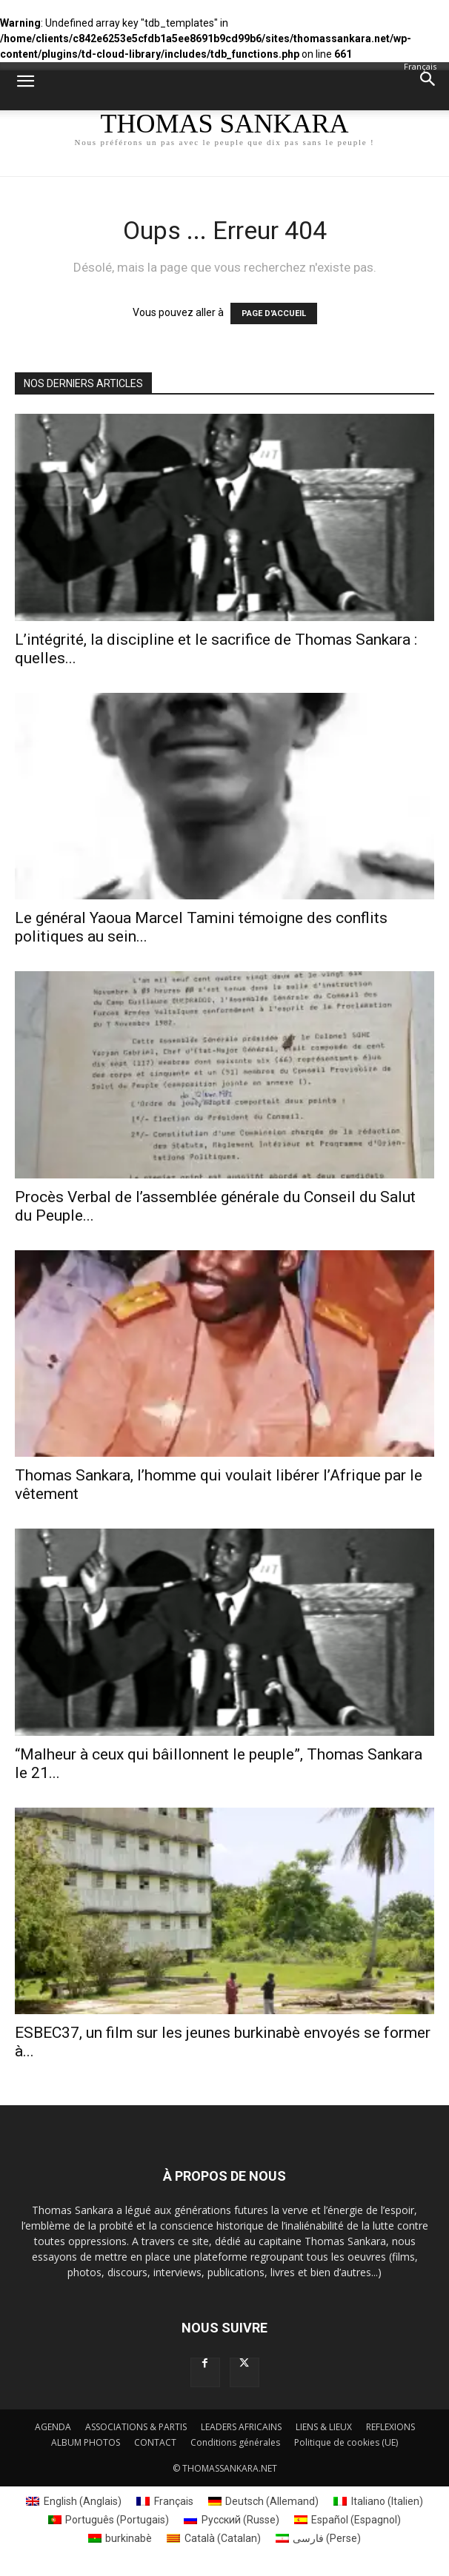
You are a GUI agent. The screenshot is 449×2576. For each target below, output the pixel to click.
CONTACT (155, 2442)
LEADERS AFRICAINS (241, 2427)
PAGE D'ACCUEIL (274, 313)
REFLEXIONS (390, 2427)
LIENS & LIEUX (324, 2427)
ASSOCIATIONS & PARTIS (136, 2427)
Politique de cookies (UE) (346, 2442)
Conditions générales (235, 2442)
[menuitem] (74, 2501)
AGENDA (53, 2427)
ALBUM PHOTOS (85, 2442)
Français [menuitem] (173, 2501)
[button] (25, 90)
